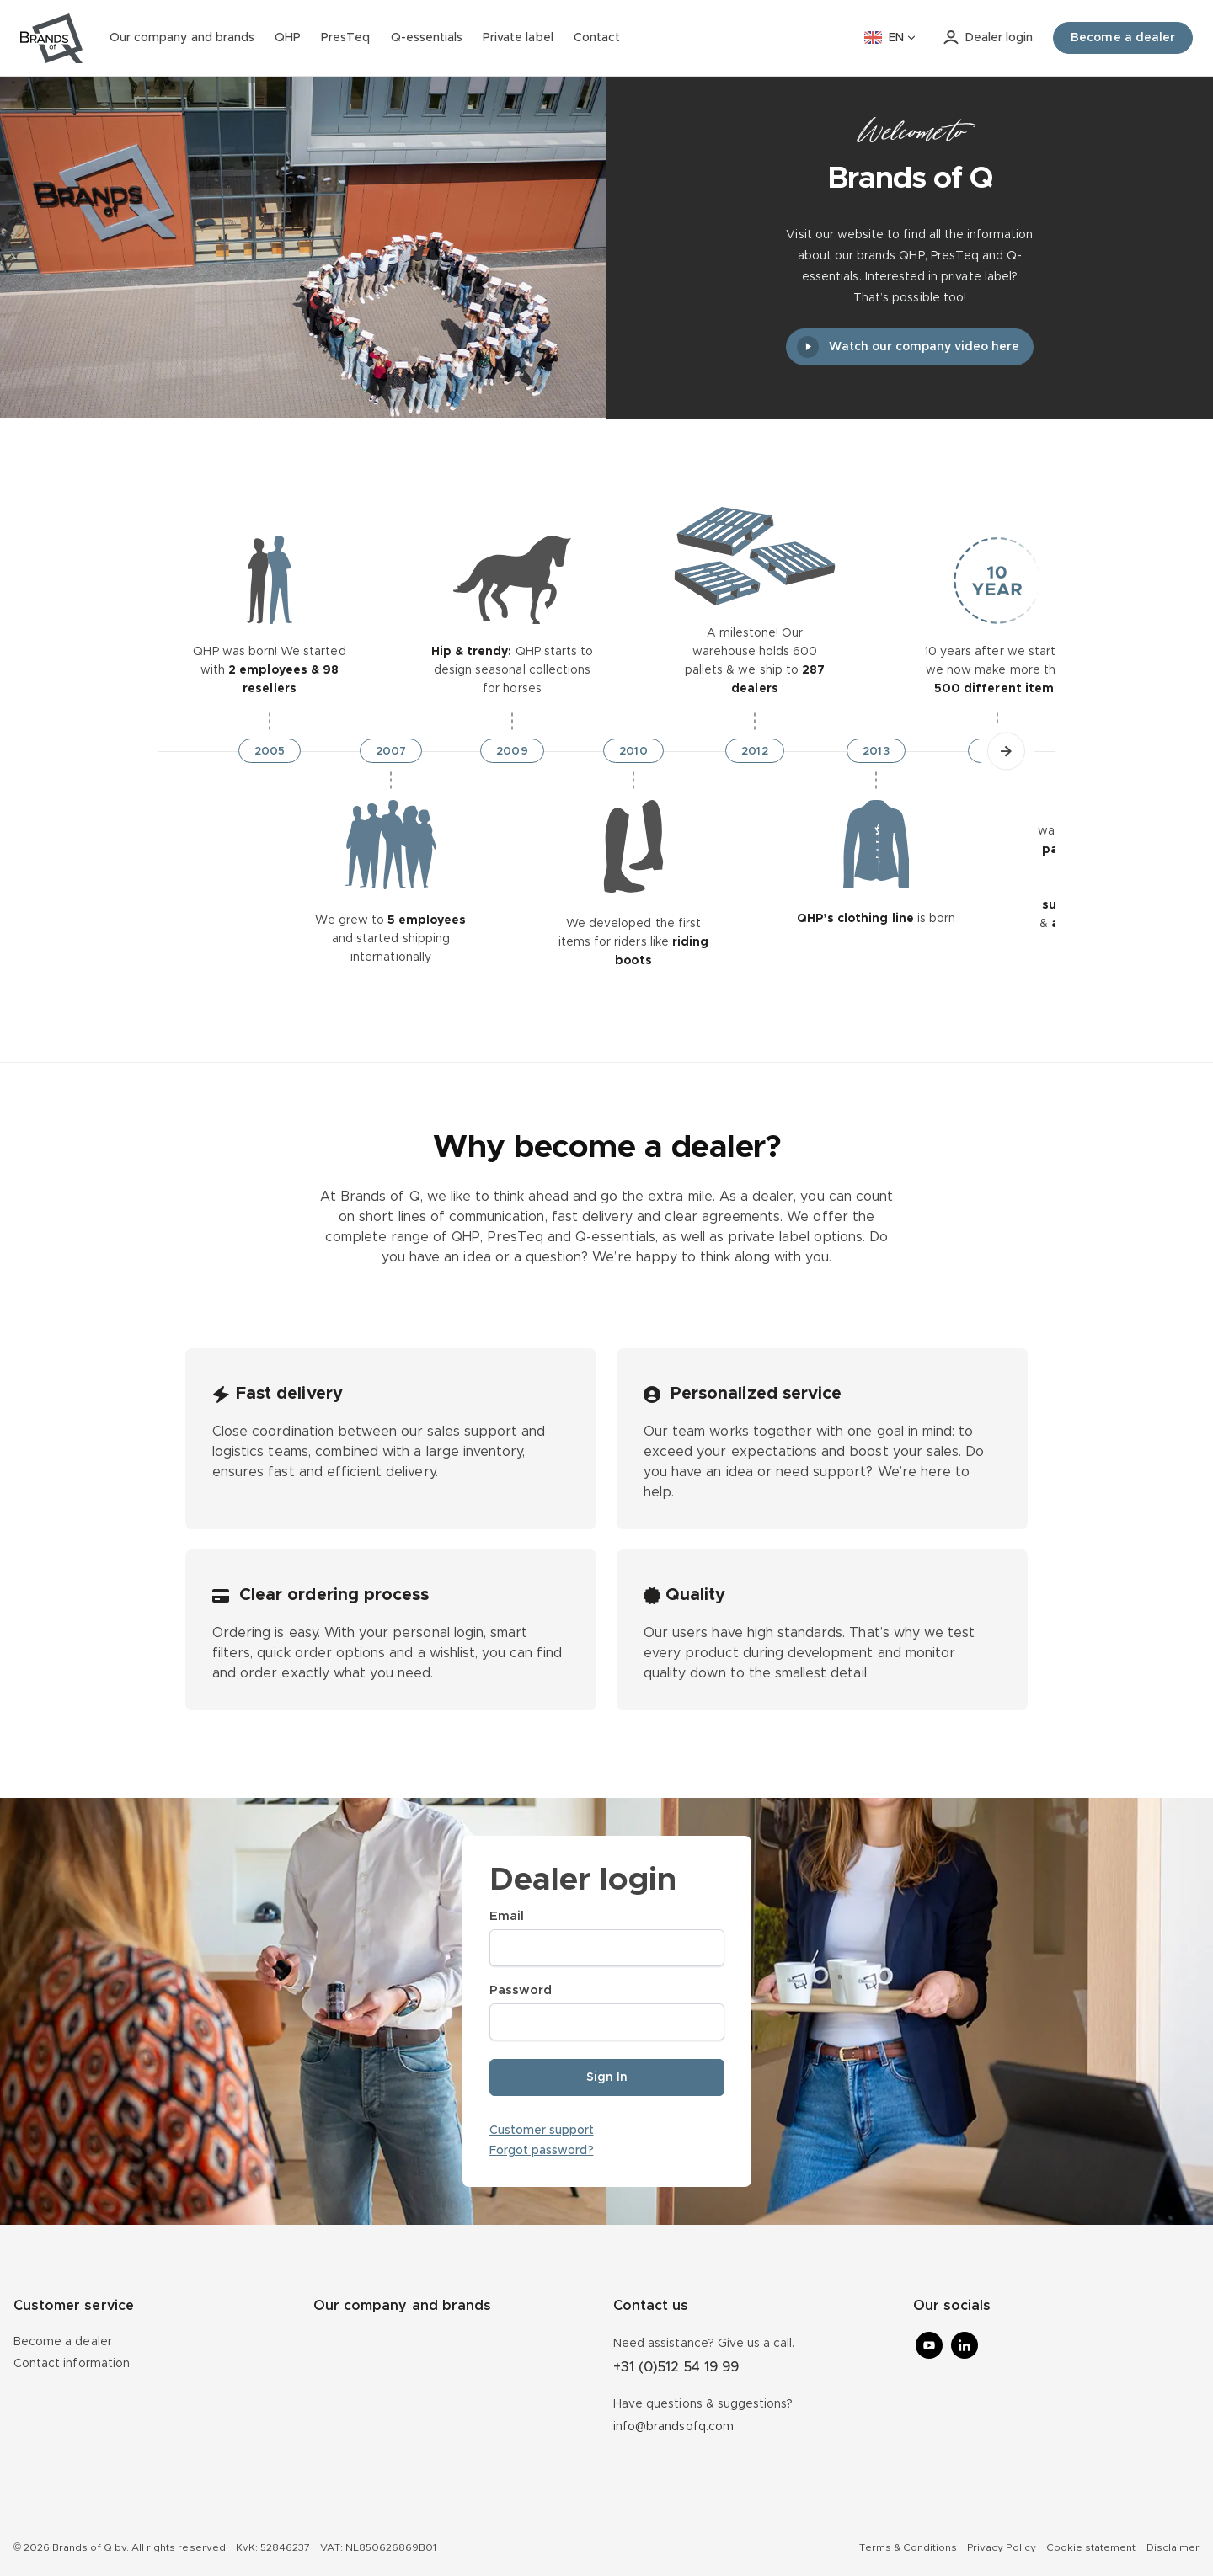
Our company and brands (182, 38)
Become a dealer (62, 2342)
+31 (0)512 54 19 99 (676, 2367)
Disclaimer (1173, 2547)
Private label (518, 38)
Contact (597, 38)
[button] (1006, 751)
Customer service (73, 2305)
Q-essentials (427, 38)
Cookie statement (1091, 2547)
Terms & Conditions (908, 2547)
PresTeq (345, 38)
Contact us (650, 2305)
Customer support (541, 2130)
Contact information (71, 2364)
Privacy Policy (1001, 2547)
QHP (288, 38)
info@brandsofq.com (673, 2427)
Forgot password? (541, 2151)
